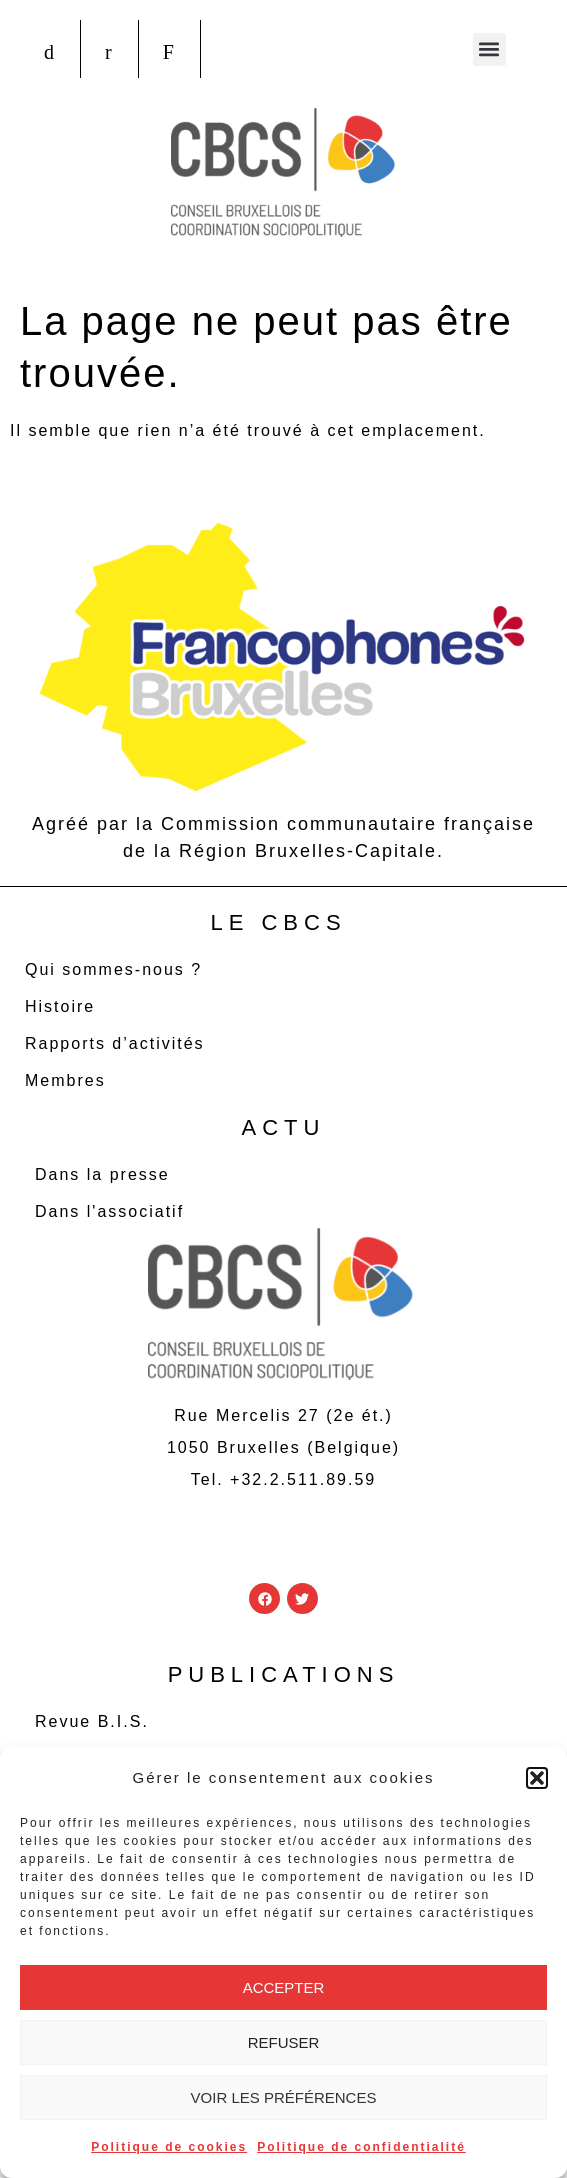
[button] (537, 1778)
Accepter (284, 1987)
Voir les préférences (284, 2097)
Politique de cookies (169, 2147)
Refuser (284, 2042)
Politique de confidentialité (361, 2147)
